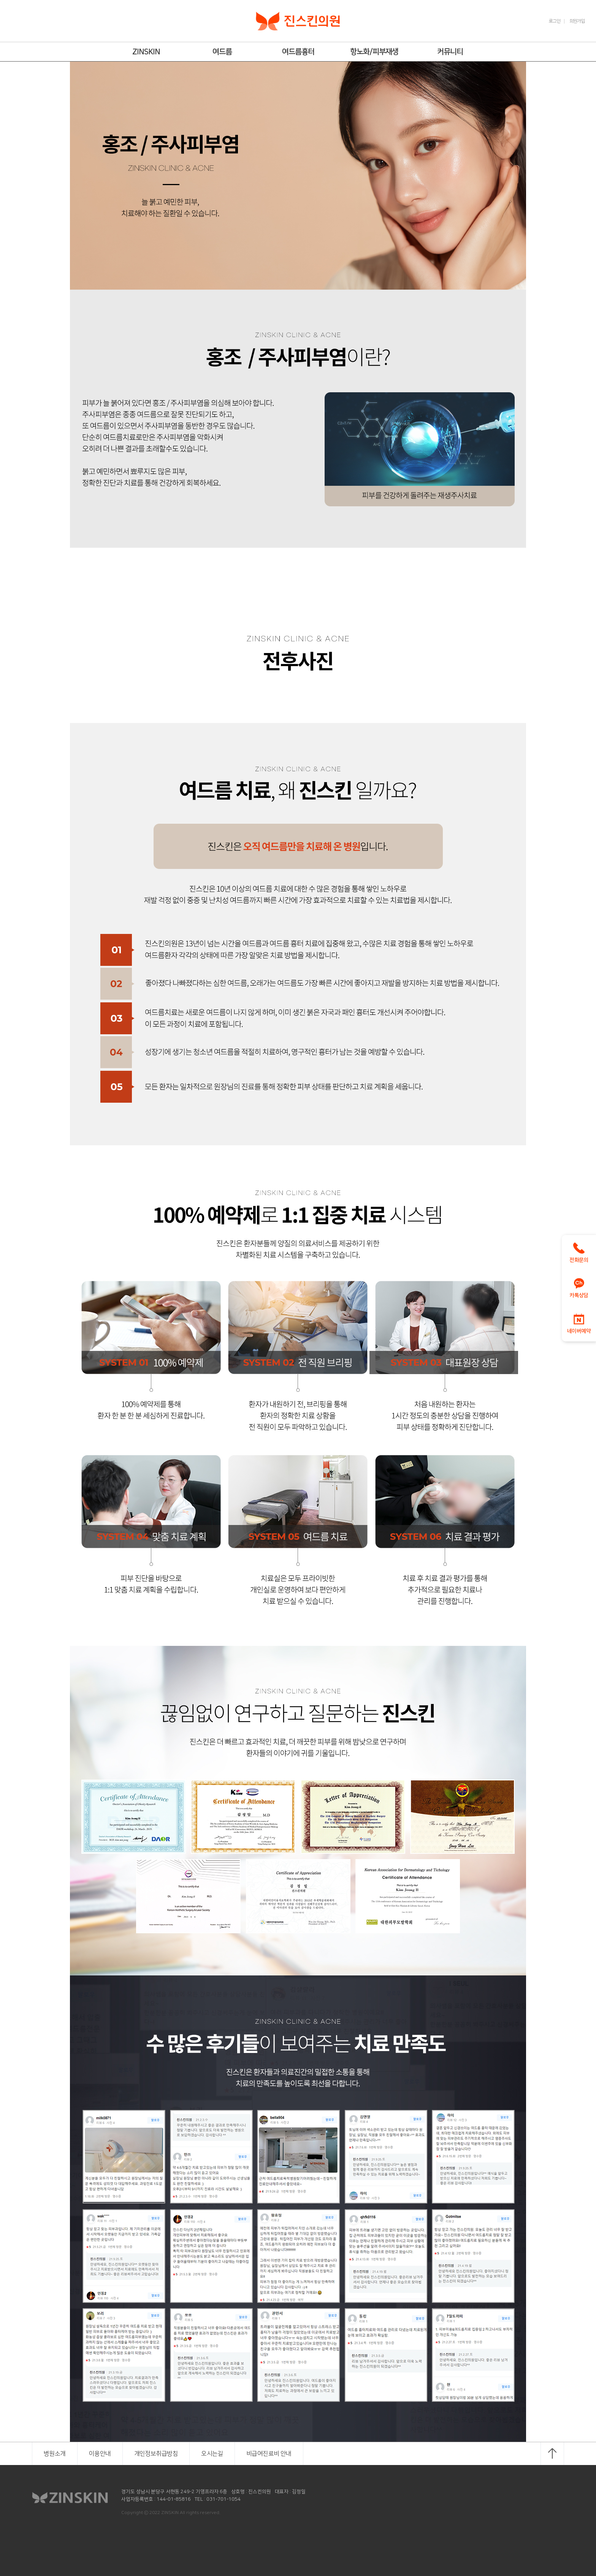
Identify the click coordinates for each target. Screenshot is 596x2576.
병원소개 (55, 2453)
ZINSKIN (146, 52)
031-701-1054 (223, 2499)
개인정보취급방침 (156, 2453)
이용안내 (100, 2453)
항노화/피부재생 (374, 52)
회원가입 (577, 21)
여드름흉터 (298, 52)
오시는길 (212, 2453)
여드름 (222, 52)
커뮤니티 (450, 52)
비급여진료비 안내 (269, 2453)
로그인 (554, 21)
